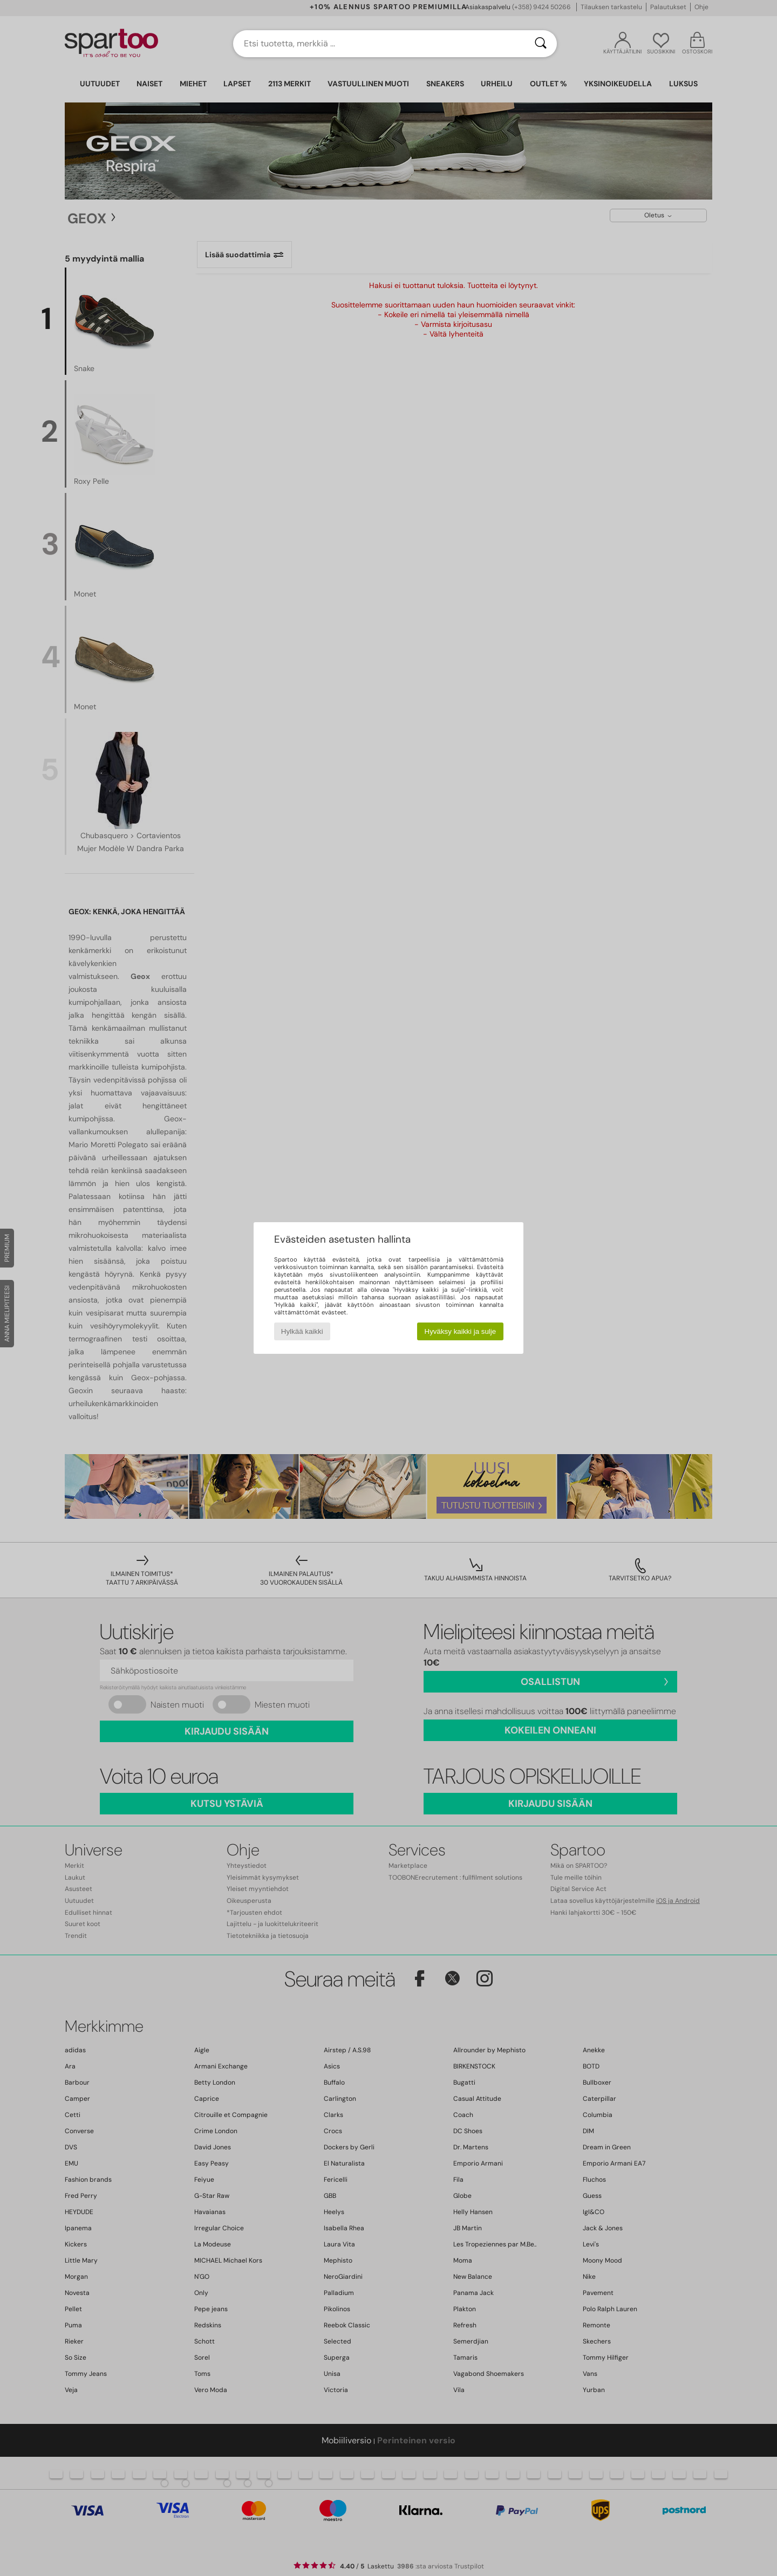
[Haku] (540, 43)
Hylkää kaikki (302, 1331)
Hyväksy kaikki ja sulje (460, 1331)
